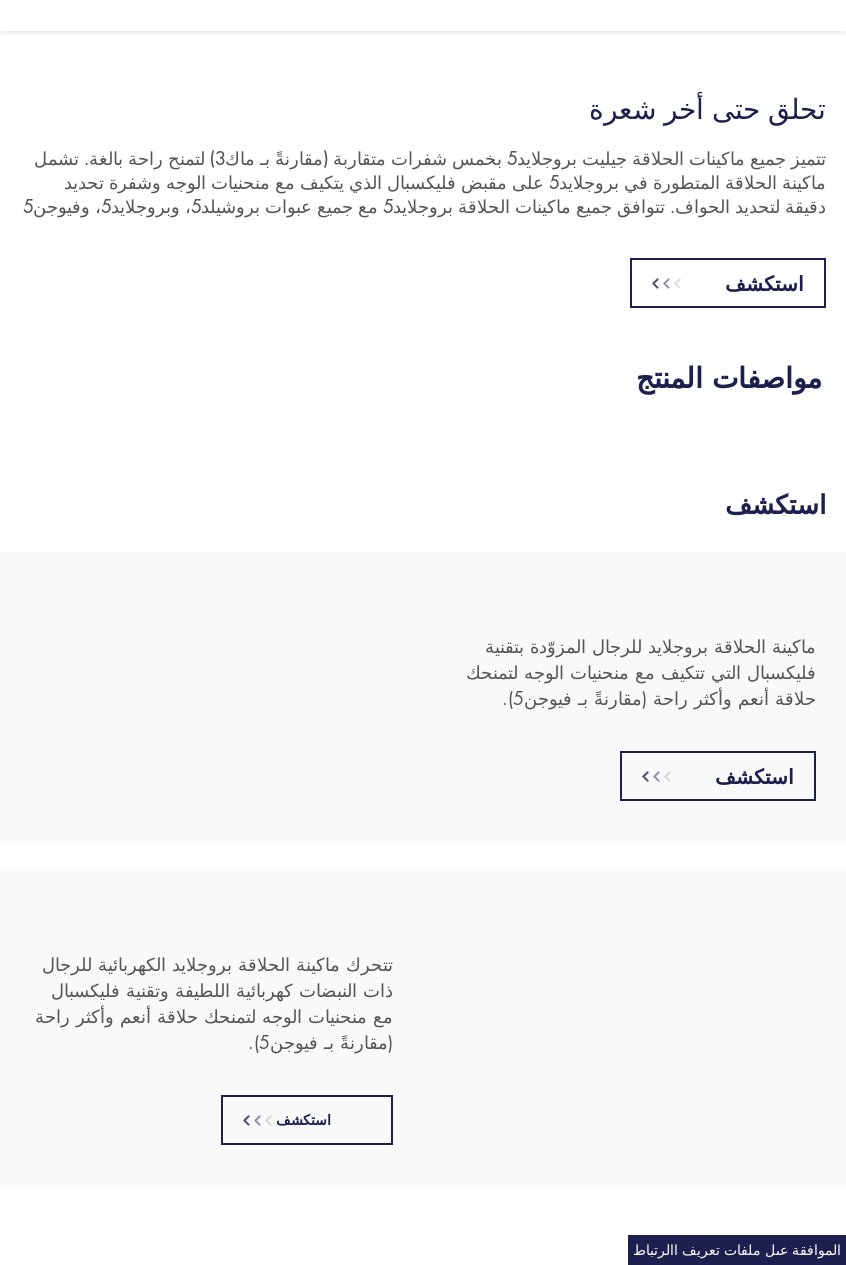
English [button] (52, 14)
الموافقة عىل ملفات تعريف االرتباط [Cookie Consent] (737, 1249)
